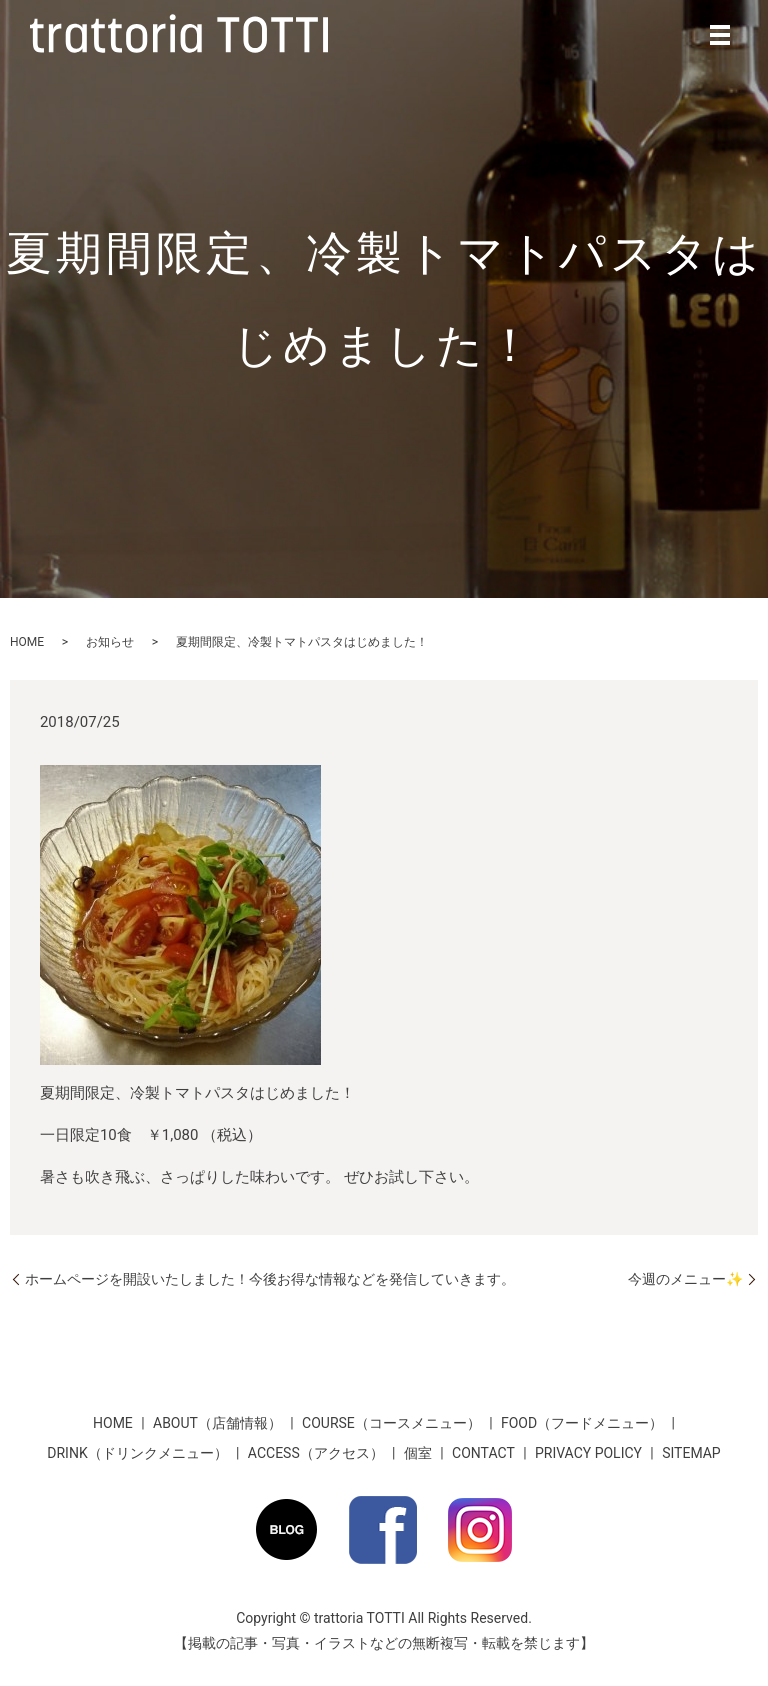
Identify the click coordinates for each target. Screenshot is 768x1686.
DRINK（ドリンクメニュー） (137, 1453)
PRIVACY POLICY (588, 1453)
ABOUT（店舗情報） (217, 1423)
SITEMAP (691, 1453)
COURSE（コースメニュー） (391, 1423)
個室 (418, 1453)
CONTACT (483, 1453)
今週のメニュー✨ (685, 1279)
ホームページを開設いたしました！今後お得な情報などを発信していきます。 (270, 1279)
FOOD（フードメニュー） (582, 1423)
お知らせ (110, 642)
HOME (27, 642)
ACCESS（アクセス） (316, 1453)
